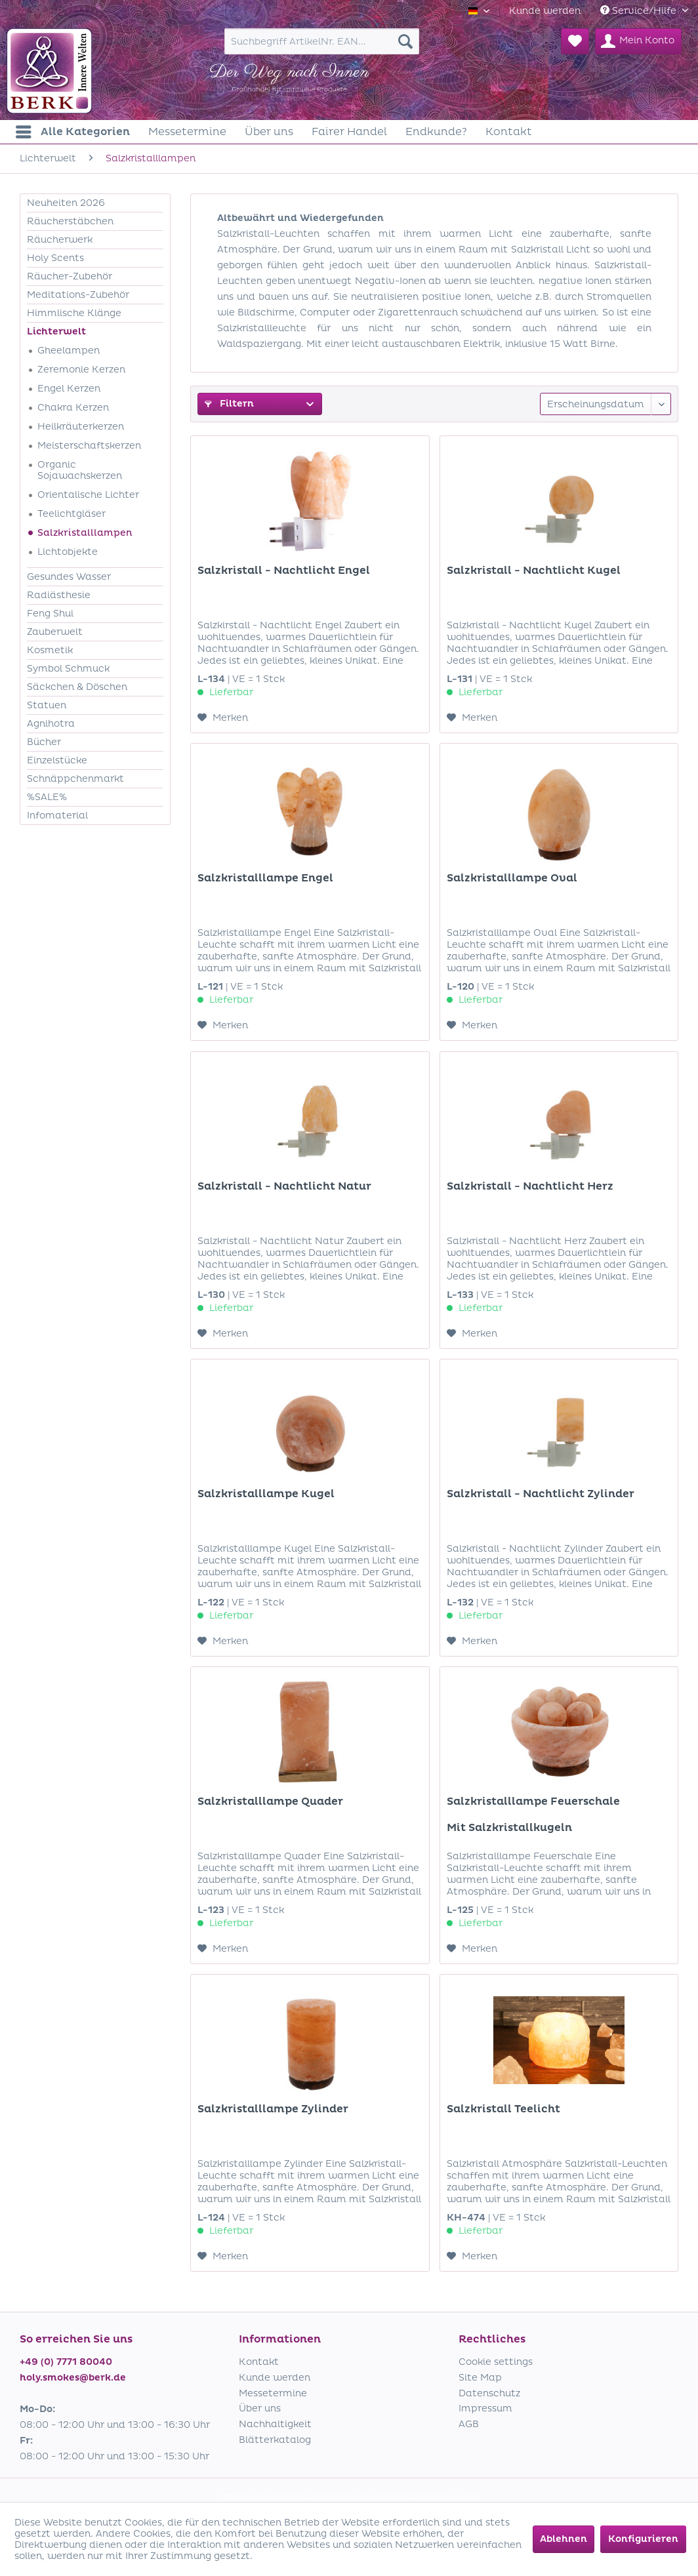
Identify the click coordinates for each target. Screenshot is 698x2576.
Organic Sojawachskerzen (79, 470)
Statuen (46, 705)
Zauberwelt (55, 631)
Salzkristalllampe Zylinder (272, 2109)
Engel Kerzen (68, 388)
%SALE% (47, 797)
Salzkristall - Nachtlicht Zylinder (540, 1493)
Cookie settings (496, 2361)
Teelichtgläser (71, 513)
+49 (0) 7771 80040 (66, 2361)
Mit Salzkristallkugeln (509, 1827)
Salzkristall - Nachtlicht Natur (284, 1186)
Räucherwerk (59, 239)
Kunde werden (545, 10)
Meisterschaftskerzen (89, 445)
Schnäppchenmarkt (75, 778)
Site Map (480, 2377)
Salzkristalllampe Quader (270, 1801)
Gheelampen (68, 350)
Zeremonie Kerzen (81, 369)
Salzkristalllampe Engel (265, 878)
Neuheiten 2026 (66, 203)
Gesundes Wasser (69, 576)
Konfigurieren (643, 2539)
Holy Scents (55, 258)
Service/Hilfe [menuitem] (639, 10)
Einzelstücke (57, 760)
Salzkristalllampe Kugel (266, 1493)
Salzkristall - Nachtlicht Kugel (534, 570)
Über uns (260, 2408)
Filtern (229, 403)
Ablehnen (563, 2539)
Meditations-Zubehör (78, 294)
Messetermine (273, 2393)
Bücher (44, 742)
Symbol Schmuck (68, 668)
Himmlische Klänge (74, 313)
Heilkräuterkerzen (80, 426)
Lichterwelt (56, 331)
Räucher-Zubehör (69, 276)
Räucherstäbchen (70, 221)
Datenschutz (489, 2393)
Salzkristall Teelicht (503, 2109)
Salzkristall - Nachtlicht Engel (283, 570)
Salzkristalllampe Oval (512, 878)
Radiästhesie (59, 595)
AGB (469, 2424)
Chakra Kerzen (73, 407)
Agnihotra (51, 723)
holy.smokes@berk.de (73, 2377)
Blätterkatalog (275, 2439)
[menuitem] (544, 11)
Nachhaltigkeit (275, 2424)
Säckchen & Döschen (77, 687)
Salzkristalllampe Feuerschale (533, 1801)
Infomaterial (57, 815)
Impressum (485, 2408)
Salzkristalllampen (85, 532)
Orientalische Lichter (88, 494)
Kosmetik (50, 650)
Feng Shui (50, 613)
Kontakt (259, 2361)
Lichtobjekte (67, 551)
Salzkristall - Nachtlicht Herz (530, 1186)
